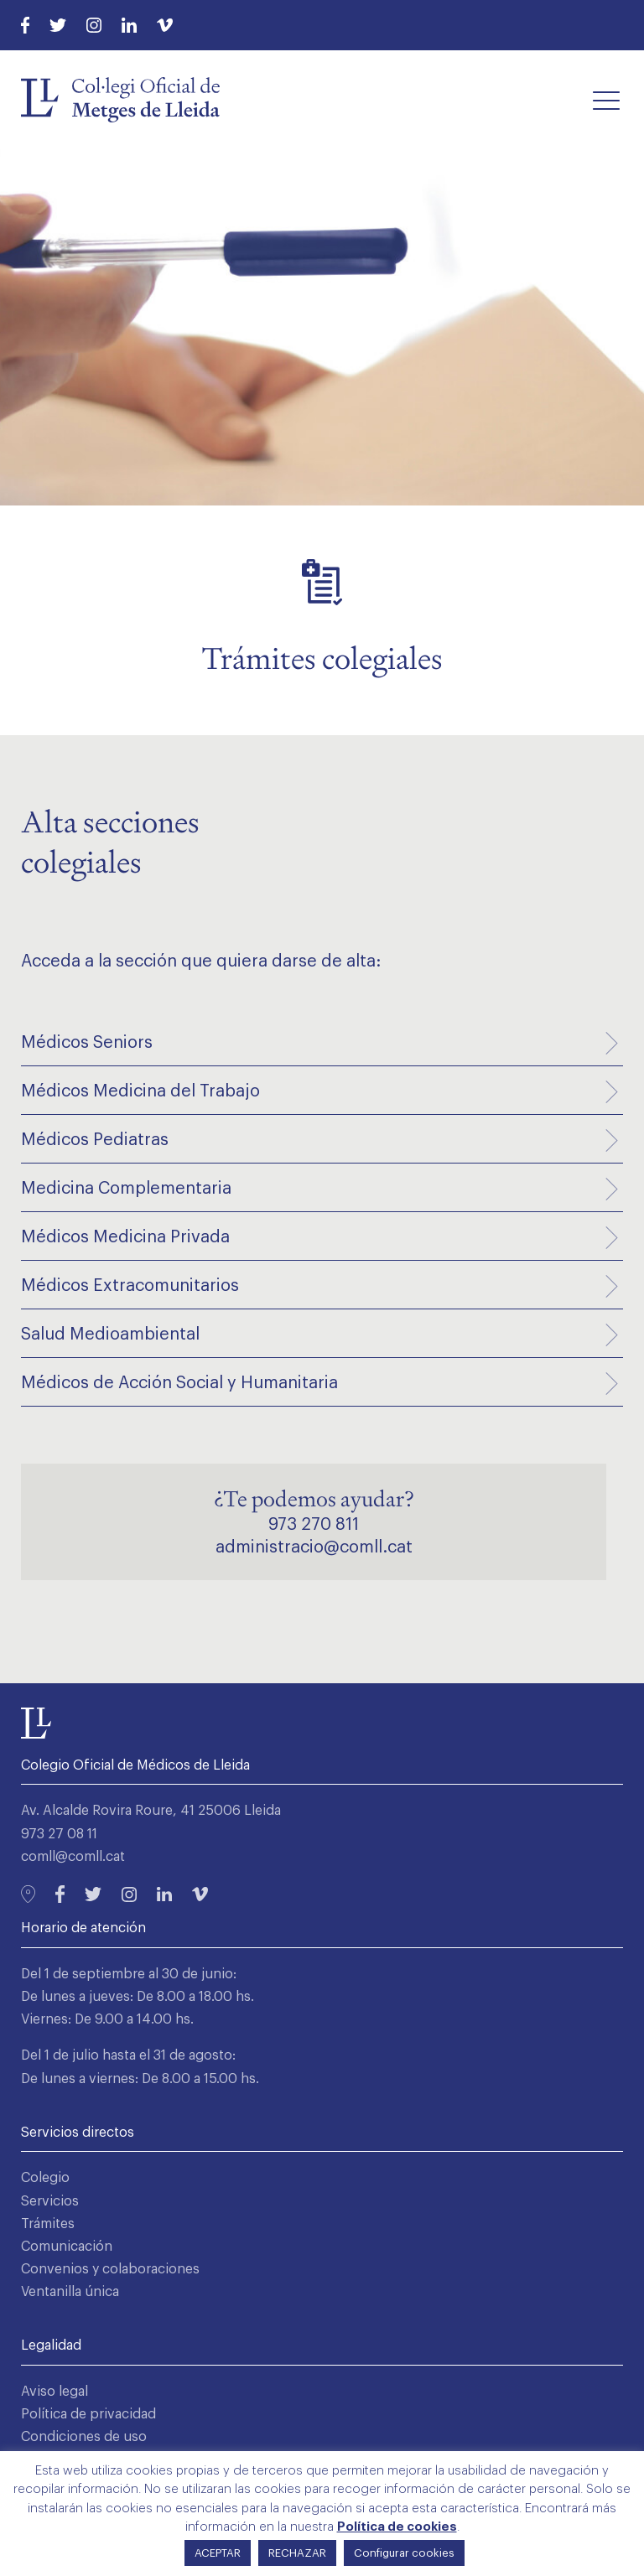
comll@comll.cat (73, 1856)
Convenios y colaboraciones (110, 2269)
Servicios (50, 2201)
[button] (606, 100)
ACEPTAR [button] (218, 2552)
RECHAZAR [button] (297, 2552)
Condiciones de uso (84, 2437)
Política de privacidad (88, 2414)
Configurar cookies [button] (404, 2552)
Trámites (48, 2224)
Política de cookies (397, 2527)
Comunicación (66, 2246)
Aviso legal (54, 2391)
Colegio (45, 2178)
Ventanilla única (70, 2292)
